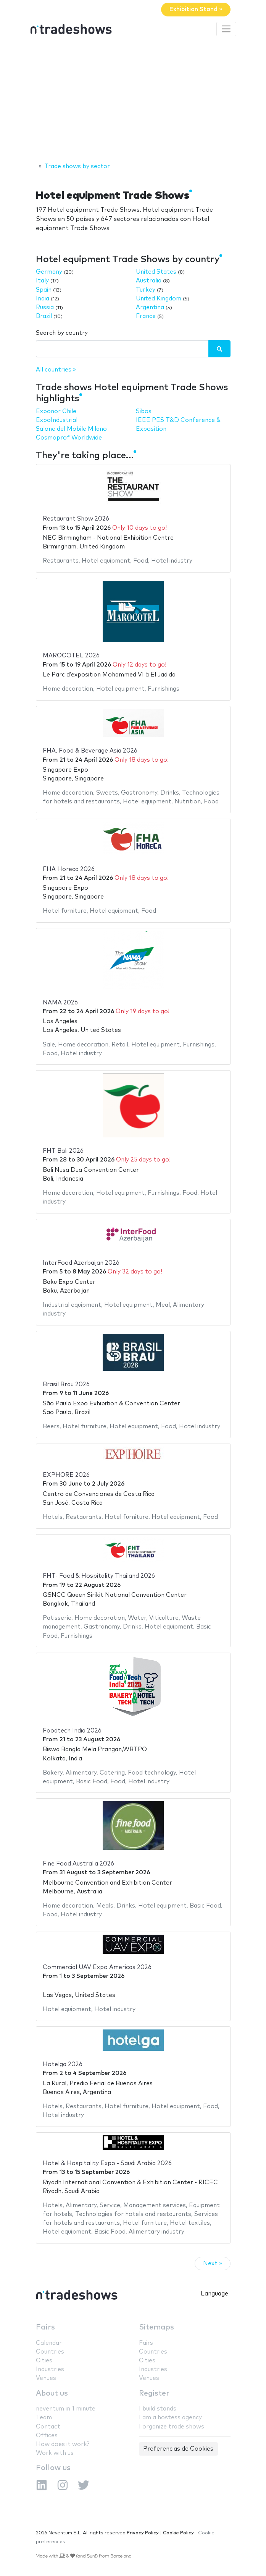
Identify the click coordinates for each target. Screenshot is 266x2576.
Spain (44, 290)
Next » (212, 2263)
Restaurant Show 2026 (76, 519)
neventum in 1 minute (65, 2409)
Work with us (55, 2453)
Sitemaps (156, 2327)
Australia (148, 281)
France (146, 316)
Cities (44, 2360)
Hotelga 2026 (62, 2064)
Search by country (62, 333)
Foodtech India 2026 (72, 1731)
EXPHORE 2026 (66, 1475)
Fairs (45, 2327)
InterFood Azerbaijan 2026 (81, 1263)
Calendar (49, 2343)
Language (214, 2294)
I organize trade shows (171, 2427)
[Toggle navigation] (226, 29)
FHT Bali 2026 (63, 1151)
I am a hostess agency (170, 2417)
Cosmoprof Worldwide (69, 438)
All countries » (56, 370)
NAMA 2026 (60, 1003)
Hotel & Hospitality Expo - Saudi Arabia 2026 (107, 2163)
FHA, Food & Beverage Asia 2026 (90, 751)
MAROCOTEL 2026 (71, 656)
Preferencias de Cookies (178, 2449)
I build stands (157, 2409)
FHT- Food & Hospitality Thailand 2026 (99, 1576)
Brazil (44, 316)
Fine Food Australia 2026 (78, 1864)
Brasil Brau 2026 (66, 1384)
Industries (50, 2369)
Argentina (150, 307)
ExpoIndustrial (56, 420)
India (42, 299)
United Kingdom (158, 299)
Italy (42, 281)
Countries (50, 2352)
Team (44, 2417)
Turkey (145, 290)
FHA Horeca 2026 (69, 869)
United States (156, 272)
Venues (46, 2378)
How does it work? (62, 2444)
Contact (48, 2427)
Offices (47, 2435)
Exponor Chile (56, 411)
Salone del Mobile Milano (71, 429)
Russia (45, 307)
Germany (49, 272)
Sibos (144, 411)
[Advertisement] (133, 100)
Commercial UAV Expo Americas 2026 (97, 1967)
